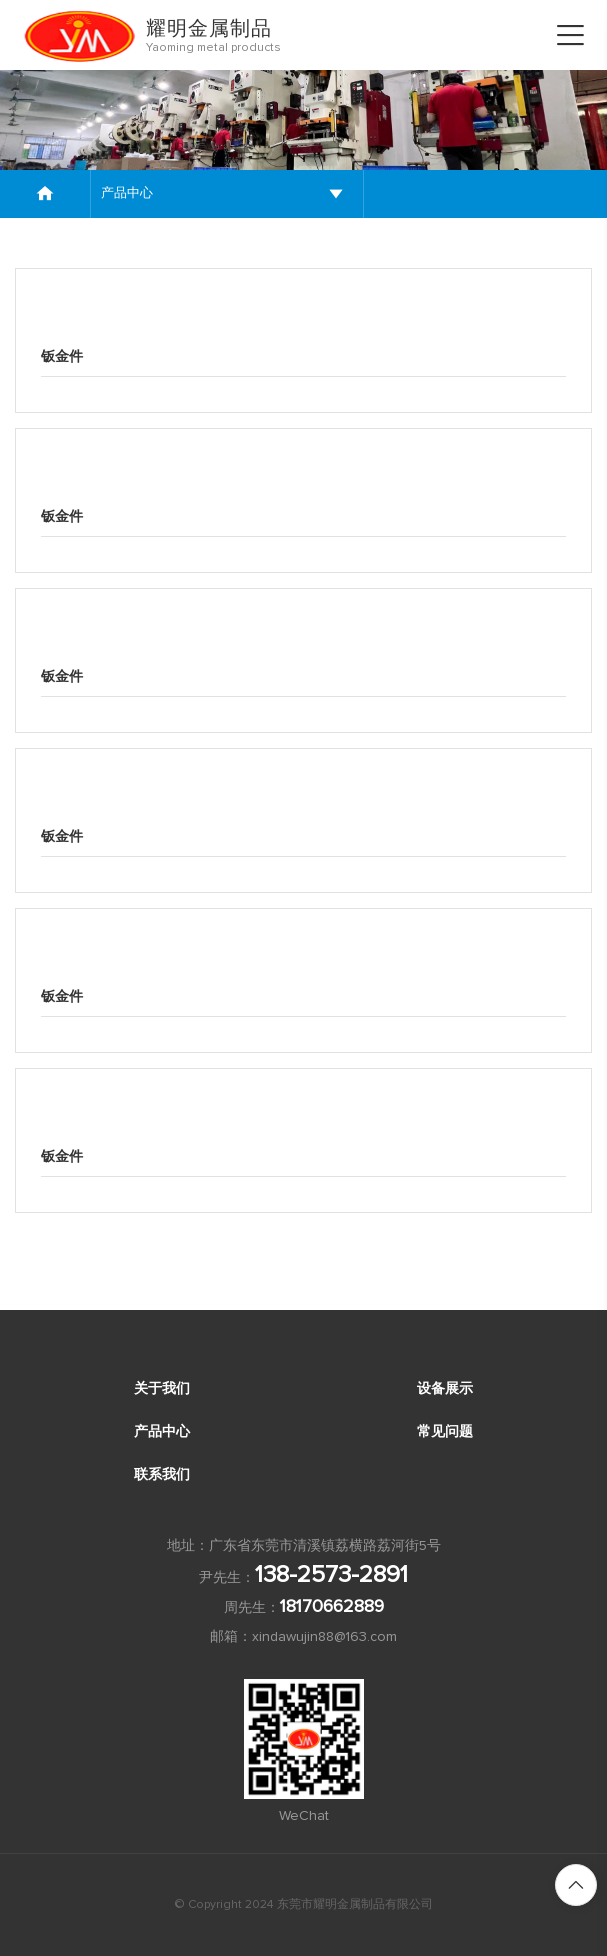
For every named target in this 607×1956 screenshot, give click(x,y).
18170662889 (332, 1607)
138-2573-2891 (331, 1575)
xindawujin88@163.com (324, 1637)
